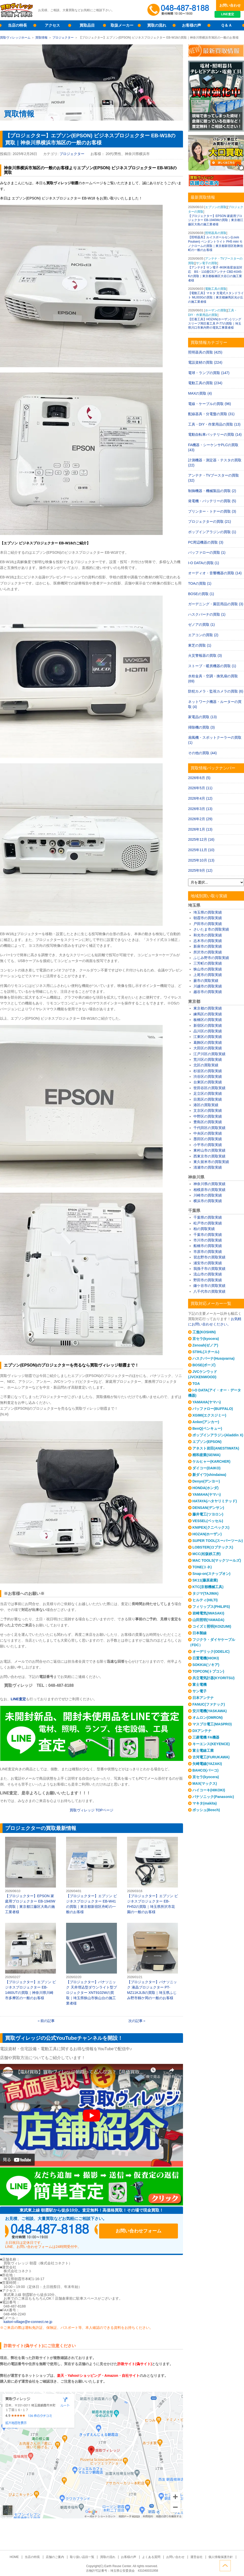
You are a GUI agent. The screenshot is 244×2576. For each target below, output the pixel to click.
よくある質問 (150, 2557)
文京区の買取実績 (207, 1110)
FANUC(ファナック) (208, 1704)
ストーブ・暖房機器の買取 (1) (212, 666)
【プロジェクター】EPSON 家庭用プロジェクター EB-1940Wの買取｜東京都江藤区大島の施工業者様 (30, 1875)
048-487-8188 (53, 2231)
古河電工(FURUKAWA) (211, 1757)
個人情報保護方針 (216, 2557)
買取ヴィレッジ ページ (91, 1810)
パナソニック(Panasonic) (213, 1797)
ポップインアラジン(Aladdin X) (217, 1435)
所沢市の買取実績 (207, 952)
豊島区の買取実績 (207, 1122)
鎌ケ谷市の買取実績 (209, 1286)
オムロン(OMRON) (207, 1717)
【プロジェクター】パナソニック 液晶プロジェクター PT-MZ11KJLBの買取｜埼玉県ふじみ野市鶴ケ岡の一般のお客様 (152, 1961)
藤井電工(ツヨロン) (207, 1514)
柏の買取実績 (204, 1229)
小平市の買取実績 (207, 1145)
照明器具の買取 (215, 233)
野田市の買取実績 (207, 1280)
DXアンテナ (201, 1731)
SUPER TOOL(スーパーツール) (217, 1541)
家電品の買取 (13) (202, 717)
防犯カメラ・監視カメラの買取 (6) (215, 691)
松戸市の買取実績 (207, 1223)
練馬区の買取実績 (207, 1014)
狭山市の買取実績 (207, 969)
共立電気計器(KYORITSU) (213, 1678)
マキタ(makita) (204, 1803)
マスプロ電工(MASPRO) (212, 1724)
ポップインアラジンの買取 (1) (212, 532)
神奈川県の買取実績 (209, 1184)
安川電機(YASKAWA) (209, 1711)
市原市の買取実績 (207, 1252)
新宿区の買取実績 (207, 1025)
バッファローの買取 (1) (206, 552)
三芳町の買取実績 (207, 963)
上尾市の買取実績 (207, 975)
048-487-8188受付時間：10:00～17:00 (179, 10)
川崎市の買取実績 (207, 1195)
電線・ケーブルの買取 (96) (209, 404)
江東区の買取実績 (207, 1037)
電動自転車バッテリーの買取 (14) (215, 434)
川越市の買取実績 (207, 986)
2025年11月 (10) (201, 850)
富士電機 (199, 1684)
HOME (18, 2557)
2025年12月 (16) (201, 839)
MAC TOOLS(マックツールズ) (216, 1560)
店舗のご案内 (57, 2557)
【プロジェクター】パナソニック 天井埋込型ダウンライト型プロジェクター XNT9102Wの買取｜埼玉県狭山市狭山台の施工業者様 (91, 1964)
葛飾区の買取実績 (207, 1042)
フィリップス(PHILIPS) (211, 1607)
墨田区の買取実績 (207, 1139)
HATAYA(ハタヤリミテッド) (214, 1501)
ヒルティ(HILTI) (205, 1600)
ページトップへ (238, 2565)
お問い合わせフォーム (145, 2231)
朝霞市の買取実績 (207, 918)
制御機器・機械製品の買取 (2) (212, 491)
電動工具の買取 (215, 289)
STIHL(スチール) (205, 1352)
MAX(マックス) (204, 1783)
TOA (196, 1384)
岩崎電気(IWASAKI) (208, 1613)
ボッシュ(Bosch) (206, 1810)
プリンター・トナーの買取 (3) (212, 511)
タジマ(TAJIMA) (205, 1593)
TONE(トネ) (202, 1567)
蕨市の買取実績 (205, 981)
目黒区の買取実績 (207, 1099)
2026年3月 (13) (200, 809)
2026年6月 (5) (199, 778)
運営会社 (193, 2557)
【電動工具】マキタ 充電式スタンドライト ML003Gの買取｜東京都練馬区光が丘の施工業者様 (216, 297)
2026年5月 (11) (200, 788)
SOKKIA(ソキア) (205, 1665)
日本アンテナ (203, 1698)
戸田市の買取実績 (207, 924)
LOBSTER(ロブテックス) (212, 1547)
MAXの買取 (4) (200, 393)
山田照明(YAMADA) (208, 1620)
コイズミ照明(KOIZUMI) (211, 1626)
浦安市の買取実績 (207, 1263)
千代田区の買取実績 (209, 1128)
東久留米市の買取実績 (211, 1162)
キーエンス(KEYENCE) (211, 1744)
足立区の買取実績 (207, 1093)
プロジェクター (63, 37)
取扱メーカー (122, 25)
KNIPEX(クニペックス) (210, 1527)
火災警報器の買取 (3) (205, 655)
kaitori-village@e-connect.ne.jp (28, 2322)
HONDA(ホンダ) (205, 1488)
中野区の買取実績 (207, 1116)
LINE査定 (229, 15)
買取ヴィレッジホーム (15, 37)
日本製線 (199, 1633)
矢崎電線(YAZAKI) (207, 1764)
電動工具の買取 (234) (205, 383)
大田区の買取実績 (207, 1048)
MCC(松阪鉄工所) (206, 1554)
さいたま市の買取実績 (211, 929)
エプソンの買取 (215, 207)
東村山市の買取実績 (209, 1150)
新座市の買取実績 (207, 946)
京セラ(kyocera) (205, 1339)
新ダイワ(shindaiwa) (209, 1475)
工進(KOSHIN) (204, 1332)
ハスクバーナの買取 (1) (206, 614)
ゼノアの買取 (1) (201, 624)
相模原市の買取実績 (209, 1190)
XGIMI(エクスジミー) (209, 1415)
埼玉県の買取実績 (207, 912)
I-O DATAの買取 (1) (203, 563)
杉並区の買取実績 (207, 1071)
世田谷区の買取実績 (209, 1088)
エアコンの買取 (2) (203, 635)
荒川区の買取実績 (207, 1059)
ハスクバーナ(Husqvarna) (213, 1358)
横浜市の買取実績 (207, 1201)
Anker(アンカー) (205, 1422)
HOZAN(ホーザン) (207, 1534)
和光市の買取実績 (207, 935)
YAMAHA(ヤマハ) (206, 1402)
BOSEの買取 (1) (201, 594)
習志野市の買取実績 (209, 1257)
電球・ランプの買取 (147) (209, 373)
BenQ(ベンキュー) (207, 1428)
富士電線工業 (203, 1750)
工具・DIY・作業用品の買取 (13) (214, 424)
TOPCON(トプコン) (208, 1671)
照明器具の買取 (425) (205, 352)
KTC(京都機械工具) (207, 1587)
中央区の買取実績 (207, 1133)
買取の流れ (156, 25)
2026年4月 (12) (200, 798)
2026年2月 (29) (200, 819)
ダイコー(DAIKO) (206, 1468)
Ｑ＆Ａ (226, 25)
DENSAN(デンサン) (208, 1508)
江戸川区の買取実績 (209, 1054)
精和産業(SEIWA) (206, 1455)
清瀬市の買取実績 (207, 1167)
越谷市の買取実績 (207, 992)
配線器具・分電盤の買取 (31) (211, 414)
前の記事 (47, 2021)
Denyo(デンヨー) (206, 1481)
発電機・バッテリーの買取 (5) (212, 501)
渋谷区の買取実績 (207, 1076)
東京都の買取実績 (207, 1008)
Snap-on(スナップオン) (211, 1574)
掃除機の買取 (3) (201, 727)
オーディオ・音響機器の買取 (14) (215, 573)
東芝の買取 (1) (199, 645)
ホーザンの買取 (215, 310)
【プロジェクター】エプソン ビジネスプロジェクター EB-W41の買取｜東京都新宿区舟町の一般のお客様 (91, 1875)
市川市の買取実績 (207, 1240)
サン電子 (199, 1691)
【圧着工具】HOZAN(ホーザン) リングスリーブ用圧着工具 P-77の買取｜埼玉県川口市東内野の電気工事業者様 (214, 323)
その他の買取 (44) (202, 753)
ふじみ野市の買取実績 (211, 958)
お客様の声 (191, 25)
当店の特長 (17, 25)
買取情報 (41, 37)
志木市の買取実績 (207, 941)
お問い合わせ (230, 5)
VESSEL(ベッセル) (207, 1521)
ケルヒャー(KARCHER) (211, 1461)
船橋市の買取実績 (207, 1246)
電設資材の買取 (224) (205, 362)
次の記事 (135, 2021)
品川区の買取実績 (207, 1031)
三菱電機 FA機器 (205, 1737)
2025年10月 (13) (201, 860)
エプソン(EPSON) (206, 1442)
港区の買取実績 (205, 1105)
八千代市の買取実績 (209, 1291)
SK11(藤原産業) (205, 1580)
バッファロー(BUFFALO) (212, 1409)
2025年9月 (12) (200, 870)
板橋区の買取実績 (207, 1020)
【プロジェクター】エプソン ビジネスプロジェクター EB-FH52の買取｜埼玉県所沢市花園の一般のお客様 (152, 1875)
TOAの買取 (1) (199, 583)
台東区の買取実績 (207, 1082)
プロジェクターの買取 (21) (209, 521)
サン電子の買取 (206, 263)
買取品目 (87, 25)
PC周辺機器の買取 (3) (205, 542)
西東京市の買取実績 (209, 1156)
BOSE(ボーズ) (204, 1365)
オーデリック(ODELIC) (211, 1651)
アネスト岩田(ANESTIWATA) (215, 1448)
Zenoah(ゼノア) (205, 1345)
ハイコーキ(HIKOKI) (208, 1790)
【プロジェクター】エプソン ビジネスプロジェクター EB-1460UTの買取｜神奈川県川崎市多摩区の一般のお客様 (30, 1961)
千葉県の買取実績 (207, 1217)
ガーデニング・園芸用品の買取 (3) (215, 604)
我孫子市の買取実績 (209, 1269)
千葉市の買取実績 (207, 1235)
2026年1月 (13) (200, 829)
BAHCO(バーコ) (205, 1770)
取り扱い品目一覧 (83, 2557)
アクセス (52, 25)
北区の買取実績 (205, 1065)
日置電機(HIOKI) (205, 1658)
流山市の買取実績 (207, 1274)
